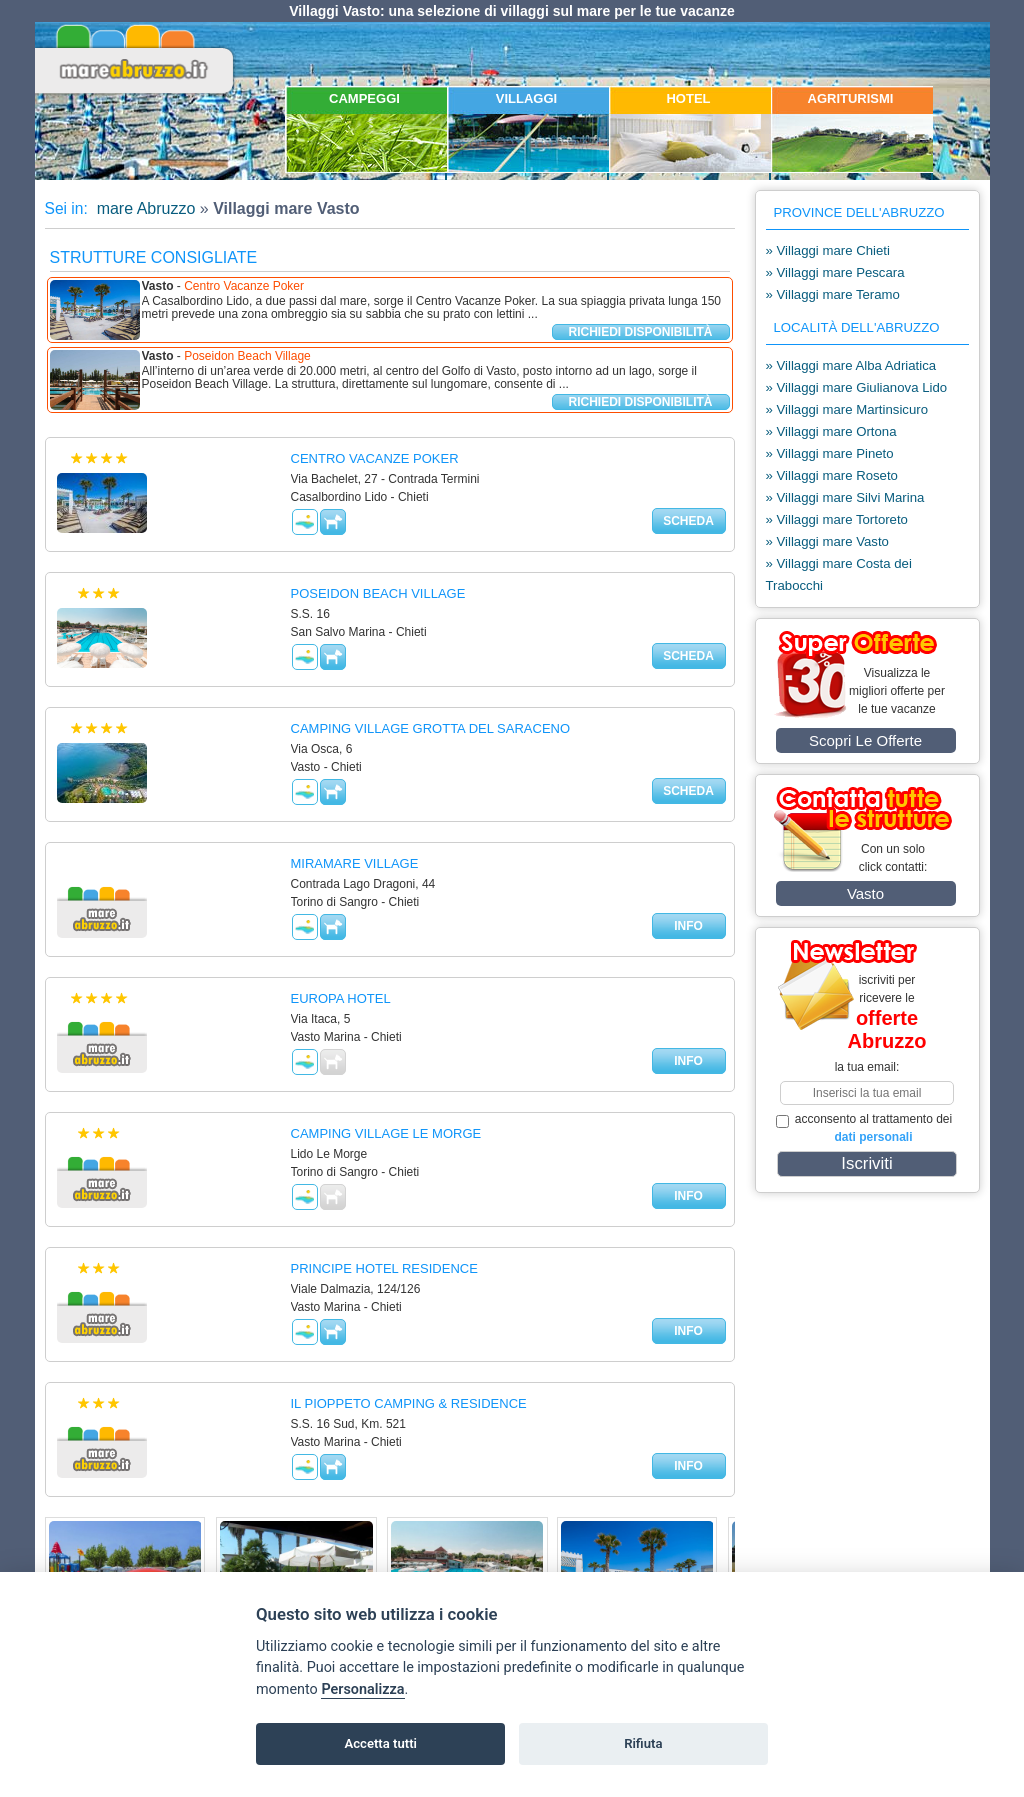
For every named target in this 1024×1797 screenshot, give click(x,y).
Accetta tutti (380, 1743)
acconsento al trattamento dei (864, 1128)
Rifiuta (643, 1743)
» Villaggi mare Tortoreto (837, 519)
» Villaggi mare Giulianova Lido (857, 387)
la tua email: (867, 1067)
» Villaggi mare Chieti (828, 250)
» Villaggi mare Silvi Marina (845, 497)
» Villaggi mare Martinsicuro (847, 409)
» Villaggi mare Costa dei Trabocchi (839, 574)
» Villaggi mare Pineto (830, 453)
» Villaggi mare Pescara (835, 272)
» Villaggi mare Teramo (833, 294)
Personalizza (362, 1689)
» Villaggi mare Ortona (831, 431)
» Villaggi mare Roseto (832, 475)
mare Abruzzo (143, 208)
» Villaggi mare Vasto (827, 541)
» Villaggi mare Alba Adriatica (851, 365)
